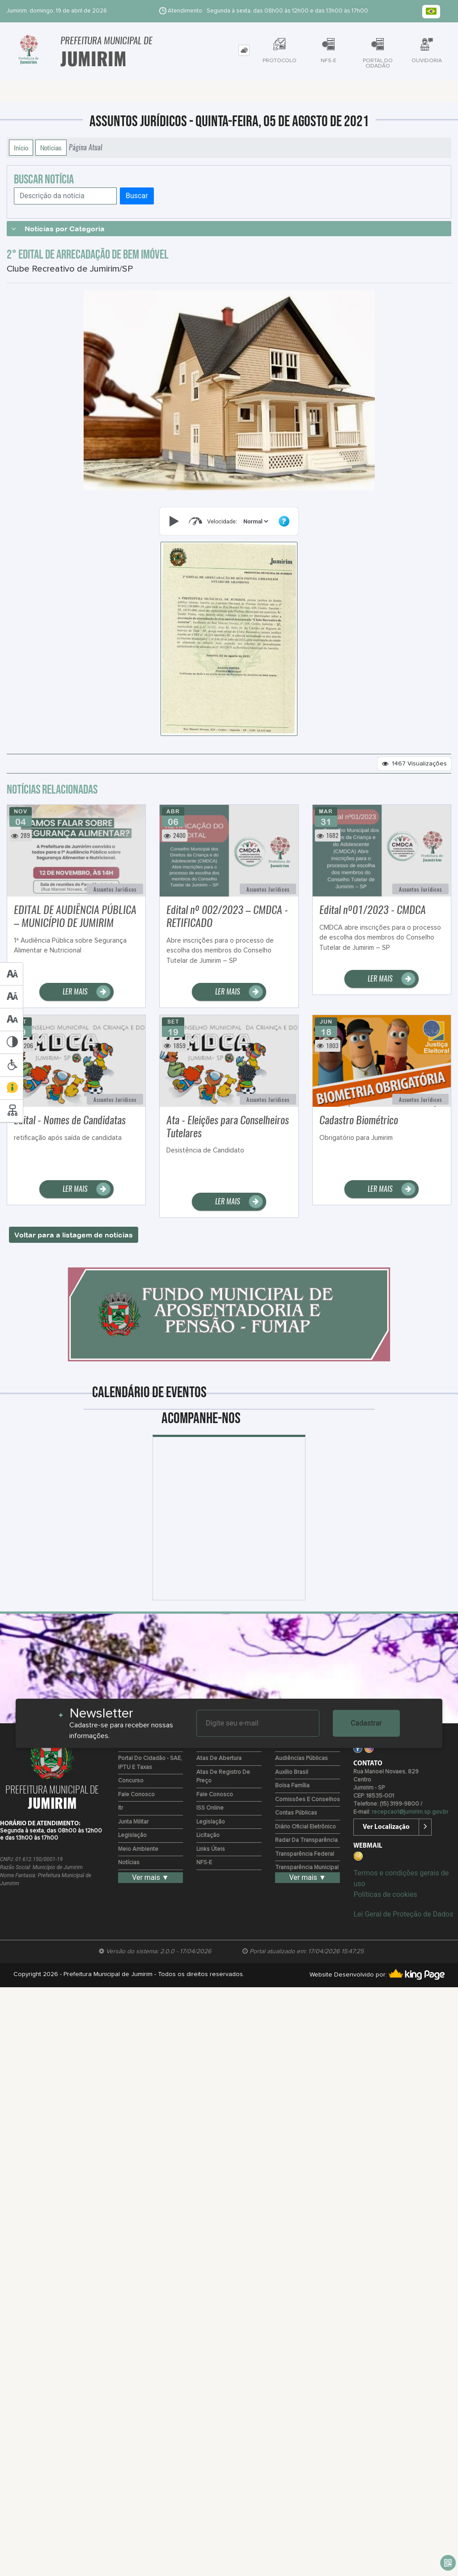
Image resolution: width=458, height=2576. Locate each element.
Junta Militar (133, 1822)
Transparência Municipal (307, 1867)
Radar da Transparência (306, 1840)
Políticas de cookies (385, 1894)
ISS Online (210, 1808)
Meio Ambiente (138, 1849)
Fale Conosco (136, 1795)
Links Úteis (210, 1849)
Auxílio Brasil (291, 1772)
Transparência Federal (304, 1854)
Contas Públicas (296, 1813)
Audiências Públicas (301, 1758)
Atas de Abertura (219, 1758)
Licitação (208, 1835)
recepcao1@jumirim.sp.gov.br (410, 1812)
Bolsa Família (292, 1786)
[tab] (244, 50)
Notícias (51, 147)
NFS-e (204, 1863)
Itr (120, 1808)
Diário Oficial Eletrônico (305, 1827)
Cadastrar (366, 1723)
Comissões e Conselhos (307, 1799)
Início (21, 147)
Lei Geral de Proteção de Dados (403, 1914)
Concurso (131, 1781)
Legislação (132, 1835)
